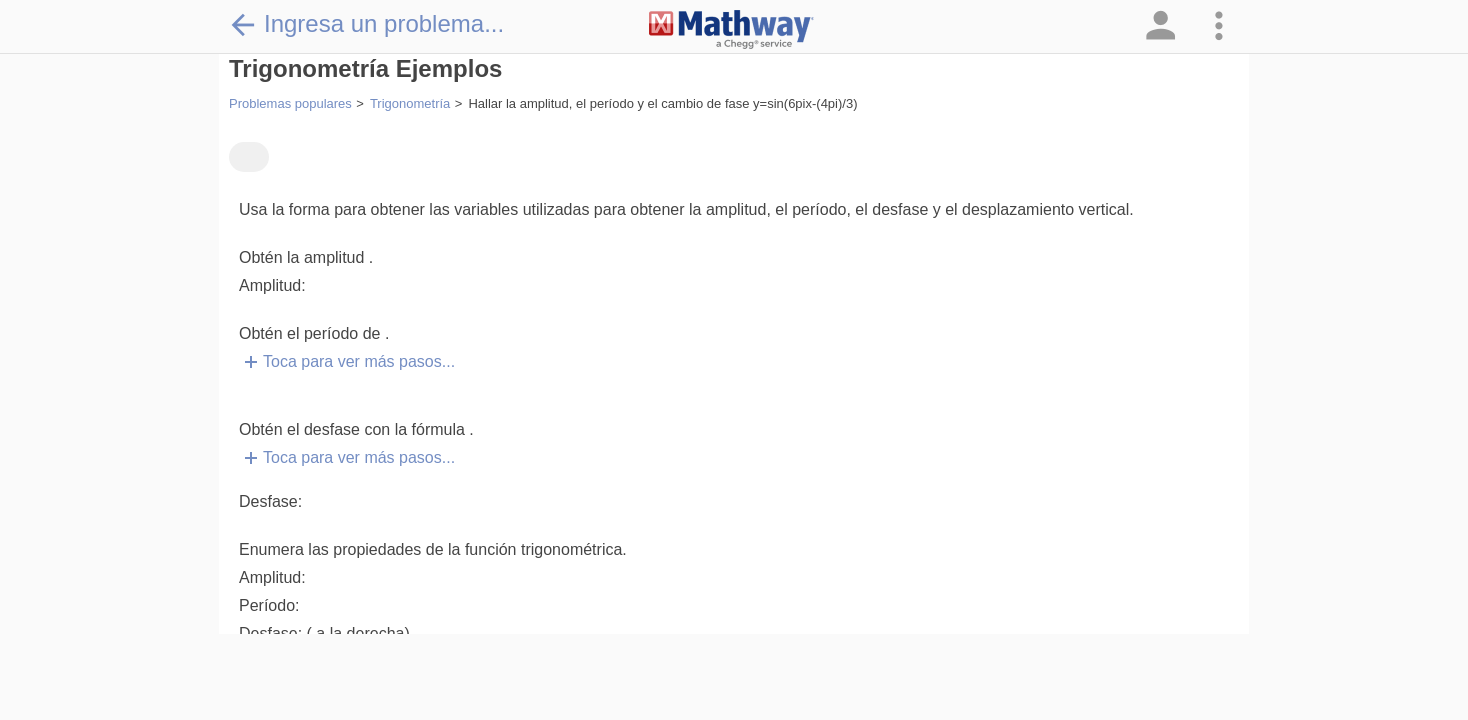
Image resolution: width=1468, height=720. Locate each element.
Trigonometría (410, 103)
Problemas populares (290, 103)
